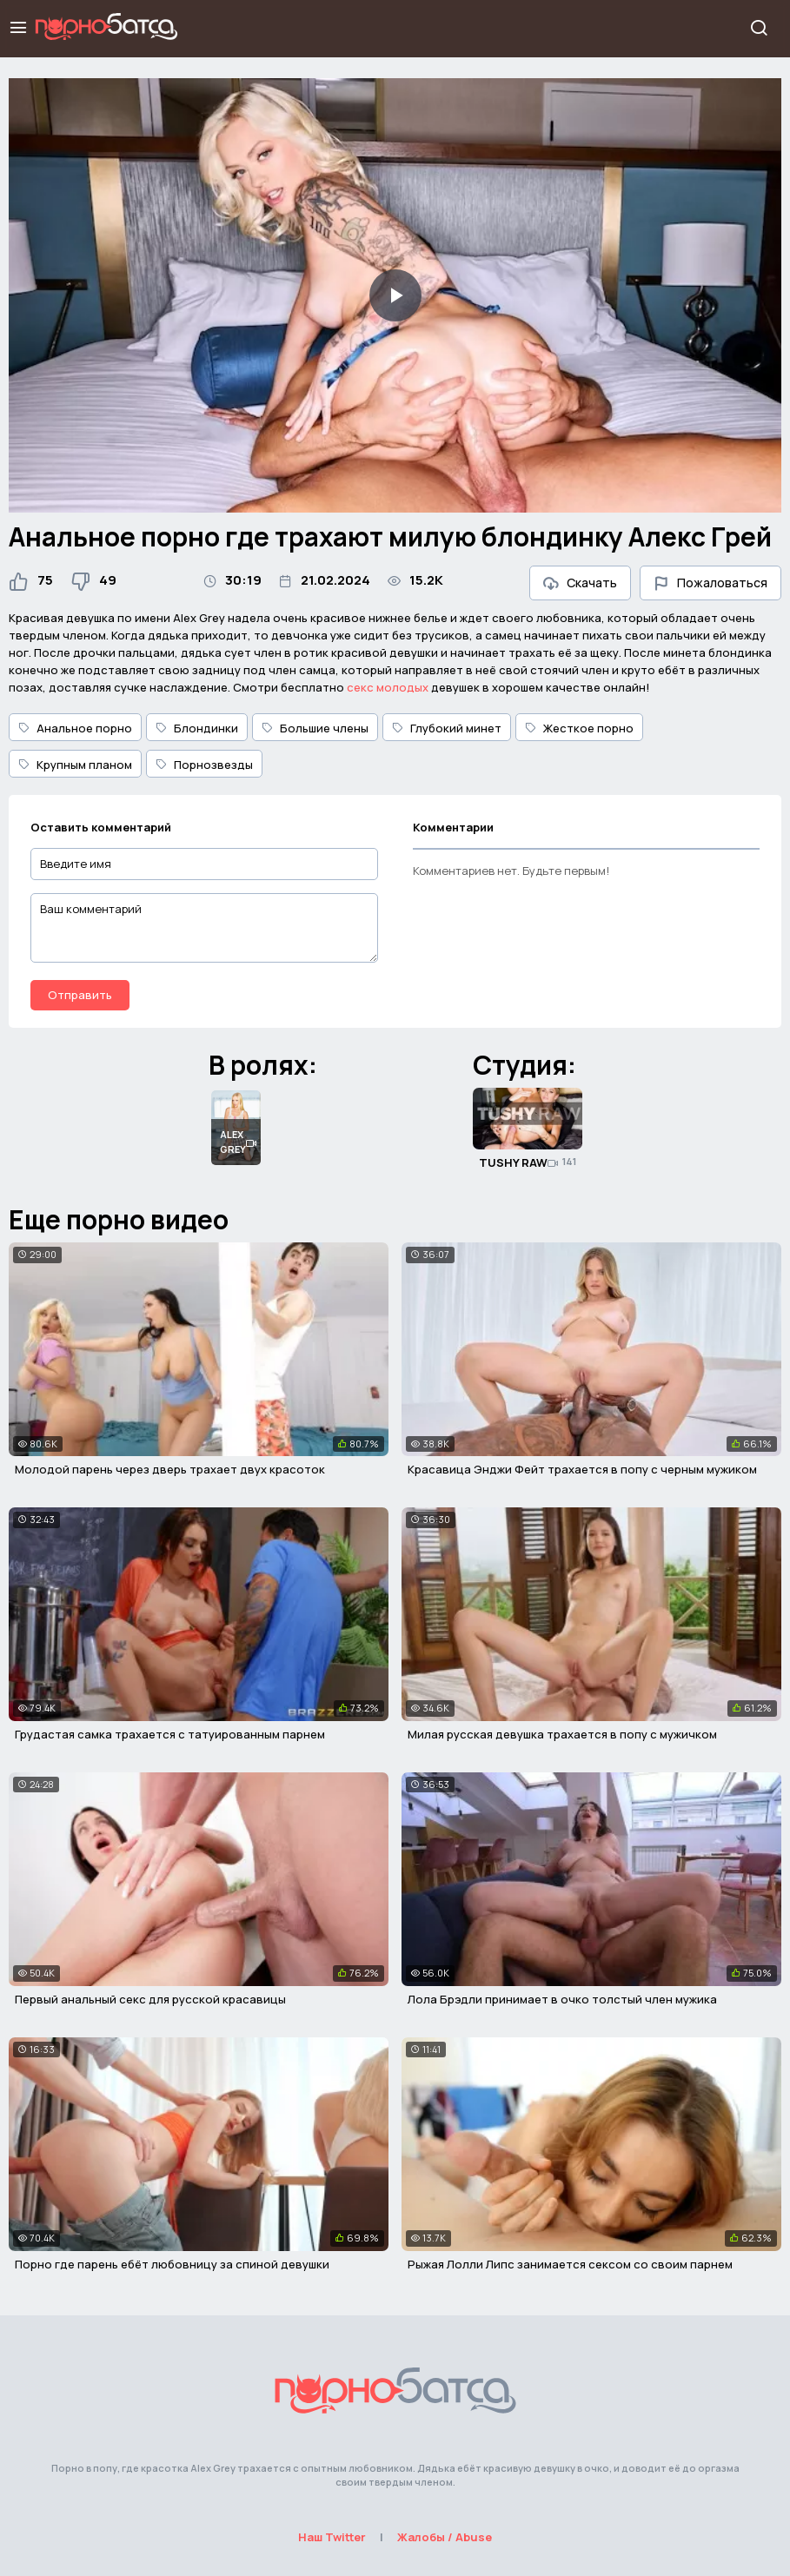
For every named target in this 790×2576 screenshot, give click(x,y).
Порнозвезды (204, 764)
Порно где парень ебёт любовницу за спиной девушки (172, 2264)
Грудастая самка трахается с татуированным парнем (170, 1734)
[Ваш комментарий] (204, 928)
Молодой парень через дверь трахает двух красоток (170, 1469)
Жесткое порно (579, 728)
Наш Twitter (332, 2537)
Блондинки (197, 728)
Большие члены (315, 728)
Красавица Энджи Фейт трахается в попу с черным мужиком (582, 1469)
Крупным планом (75, 764)
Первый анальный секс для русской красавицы (150, 1999)
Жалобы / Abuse (444, 2537)
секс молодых (387, 687)
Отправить (80, 995)
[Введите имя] (204, 864)
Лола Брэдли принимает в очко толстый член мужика (562, 1999)
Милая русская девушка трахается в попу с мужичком (562, 1734)
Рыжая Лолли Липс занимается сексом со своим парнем (570, 2264)
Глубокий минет (446, 728)
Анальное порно (75, 728)
